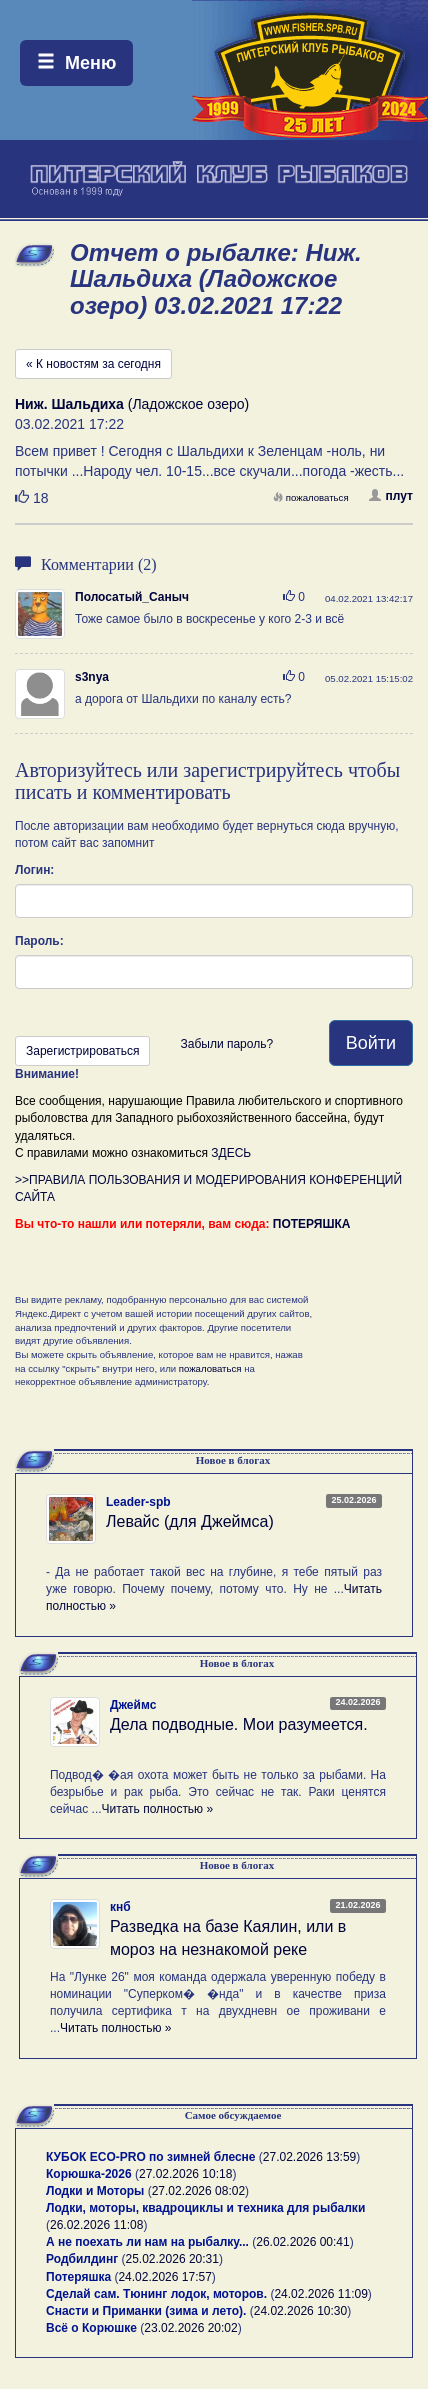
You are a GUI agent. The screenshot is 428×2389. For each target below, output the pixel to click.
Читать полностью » (158, 1809)
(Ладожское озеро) (132, 404)
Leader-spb (138, 1502)
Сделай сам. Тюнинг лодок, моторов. (158, 2294)
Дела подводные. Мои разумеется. (239, 1724)
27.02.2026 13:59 (309, 2157)
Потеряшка (78, 2277)
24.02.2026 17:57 (164, 2277)
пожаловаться (311, 497)
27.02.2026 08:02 (198, 2191)
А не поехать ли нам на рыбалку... (147, 2242)
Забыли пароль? (226, 1044)
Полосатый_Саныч (132, 597)
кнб (120, 1907)
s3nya (92, 677)
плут (391, 496)
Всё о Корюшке (91, 2328)
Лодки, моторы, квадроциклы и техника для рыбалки (205, 2208)
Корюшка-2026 (89, 2174)
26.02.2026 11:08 (96, 2225)
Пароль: (39, 941)
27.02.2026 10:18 (185, 2174)
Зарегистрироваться (82, 1051)
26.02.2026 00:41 (302, 2242)
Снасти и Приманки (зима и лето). (146, 2311)
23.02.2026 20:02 (190, 2328)
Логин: (34, 870)
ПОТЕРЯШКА (312, 1224)
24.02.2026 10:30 (300, 2311)
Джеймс (133, 1705)
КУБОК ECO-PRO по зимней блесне (151, 2157)
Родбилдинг (82, 2259)
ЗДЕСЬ (231, 1153)
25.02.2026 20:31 (172, 2259)
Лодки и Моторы (95, 2191)
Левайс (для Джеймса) (190, 1521)
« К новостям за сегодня (93, 364)
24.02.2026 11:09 (320, 2294)
